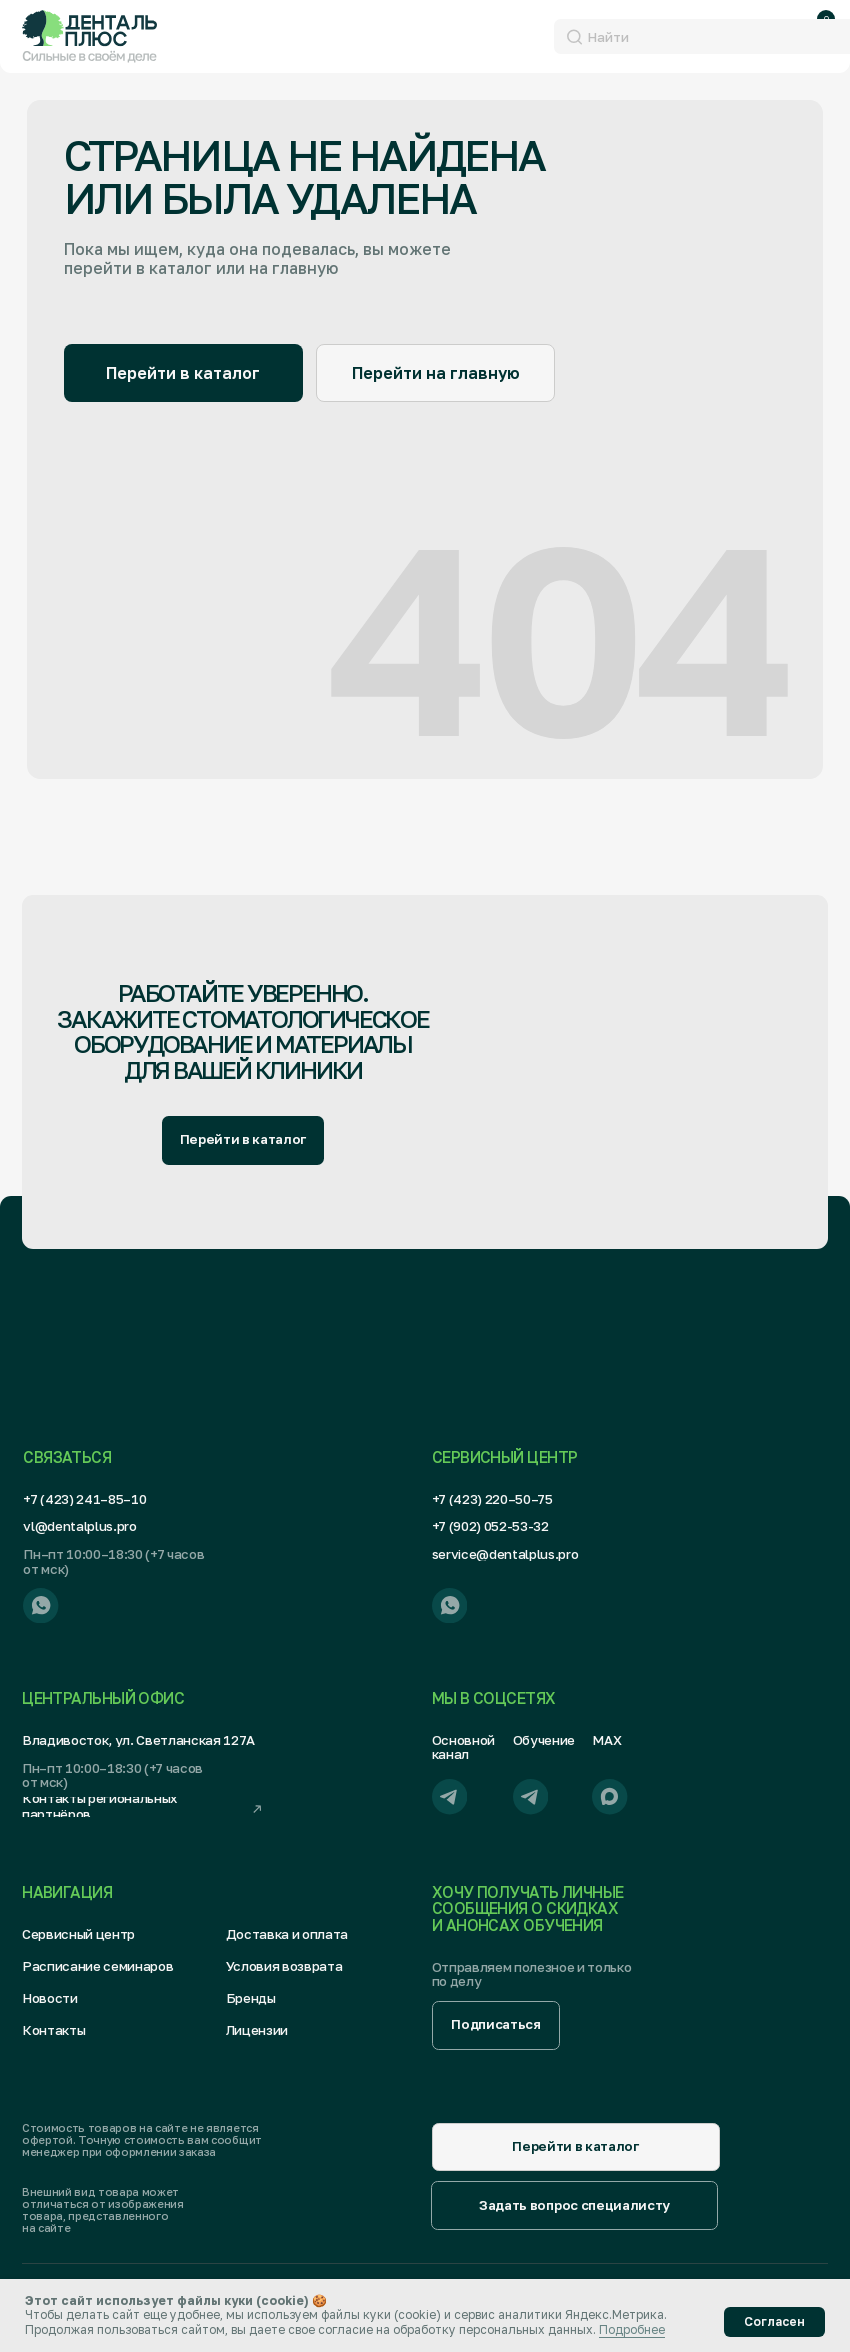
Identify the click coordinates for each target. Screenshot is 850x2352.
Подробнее (632, 2329)
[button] (496, 2025)
